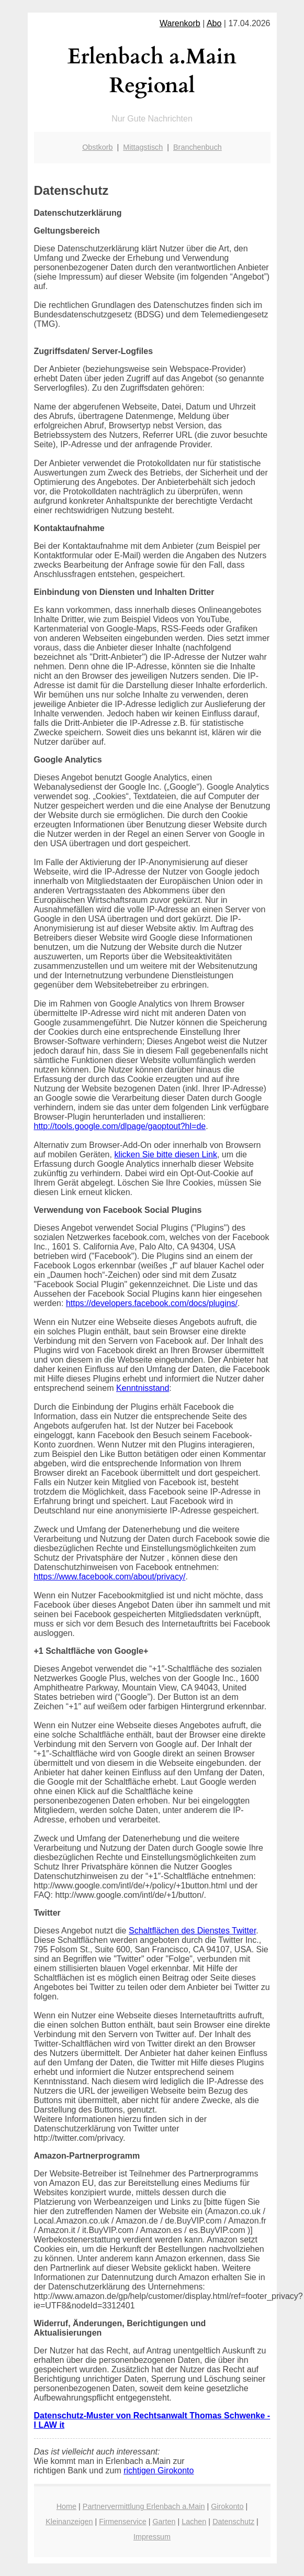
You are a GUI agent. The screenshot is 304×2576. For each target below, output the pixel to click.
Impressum (152, 2537)
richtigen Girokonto (158, 2470)
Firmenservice (122, 2521)
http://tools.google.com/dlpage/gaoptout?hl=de (120, 1126)
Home (66, 2506)
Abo (214, 23)
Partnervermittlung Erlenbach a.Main (144, 2506)
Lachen (194, 2521)
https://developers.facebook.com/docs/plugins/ (152, 1303)
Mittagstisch (143, 147)
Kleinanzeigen (69, 2521)
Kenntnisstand (142, 1388)
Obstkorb (97, 147)
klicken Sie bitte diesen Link (165, 1154)
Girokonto (227, 2506)
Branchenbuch (197, 147)
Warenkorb (180, 23)
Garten (163, 2521)
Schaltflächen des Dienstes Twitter (192, 1930)
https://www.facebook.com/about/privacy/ (110, 1576)
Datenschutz (233, 2521)
